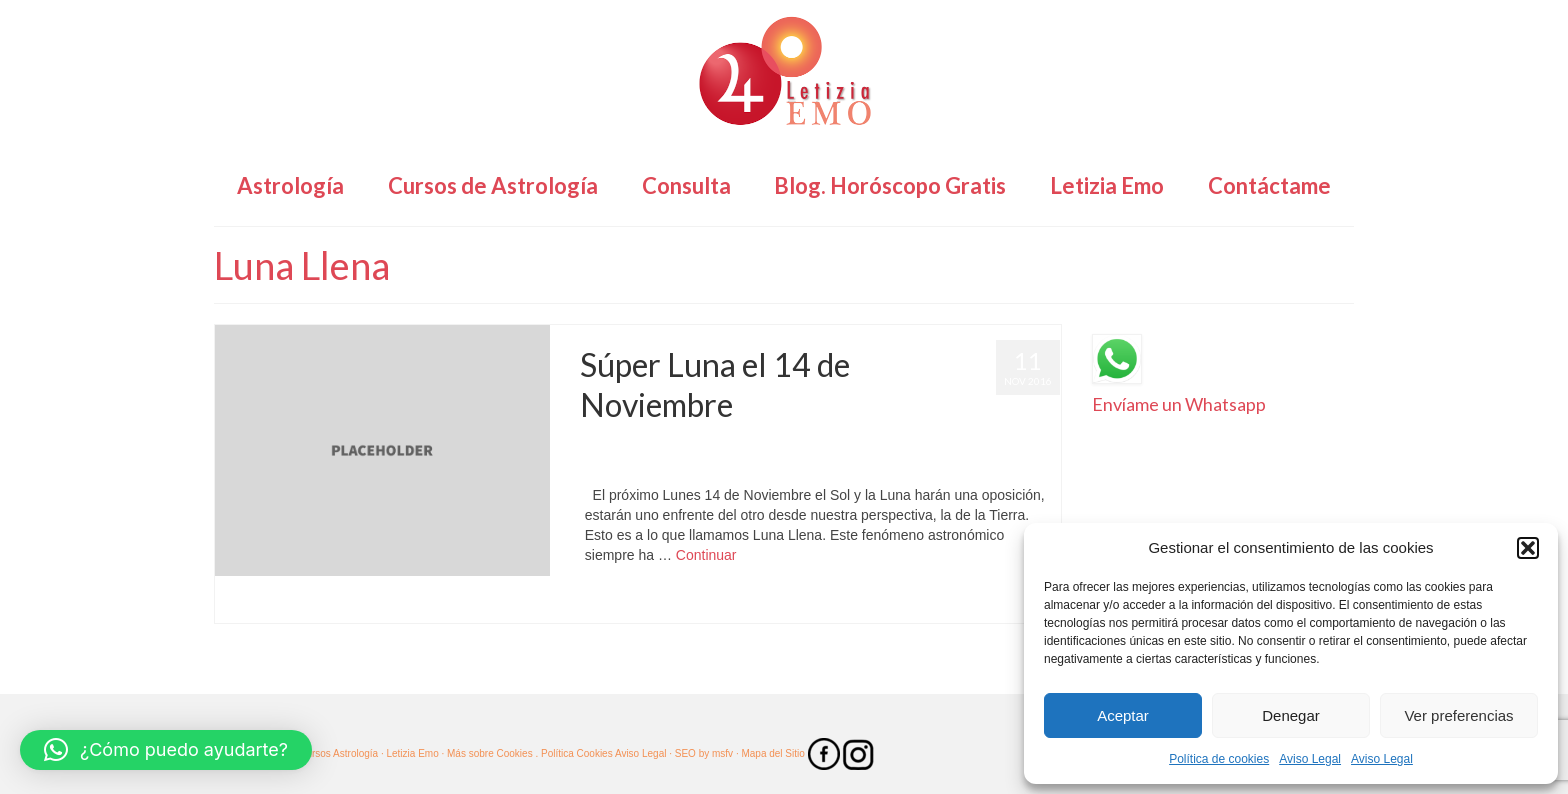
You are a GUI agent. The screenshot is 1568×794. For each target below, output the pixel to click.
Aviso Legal (1310, 759)
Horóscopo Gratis (868, 445)
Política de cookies (1219, 759)
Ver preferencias (1458, 715)
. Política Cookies (574, 753)
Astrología (794, 445)
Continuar (706, 555)
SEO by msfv (704, 753)
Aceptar (1123, 715)
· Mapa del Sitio (772, 753)
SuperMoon (721, 602)
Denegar (1291, 715)
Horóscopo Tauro (959, 445)
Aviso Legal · (643, 753)
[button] (1528, 548)
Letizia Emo (638, 445)
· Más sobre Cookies (487, 753)
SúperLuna (640, 465)
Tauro (764, 602)
